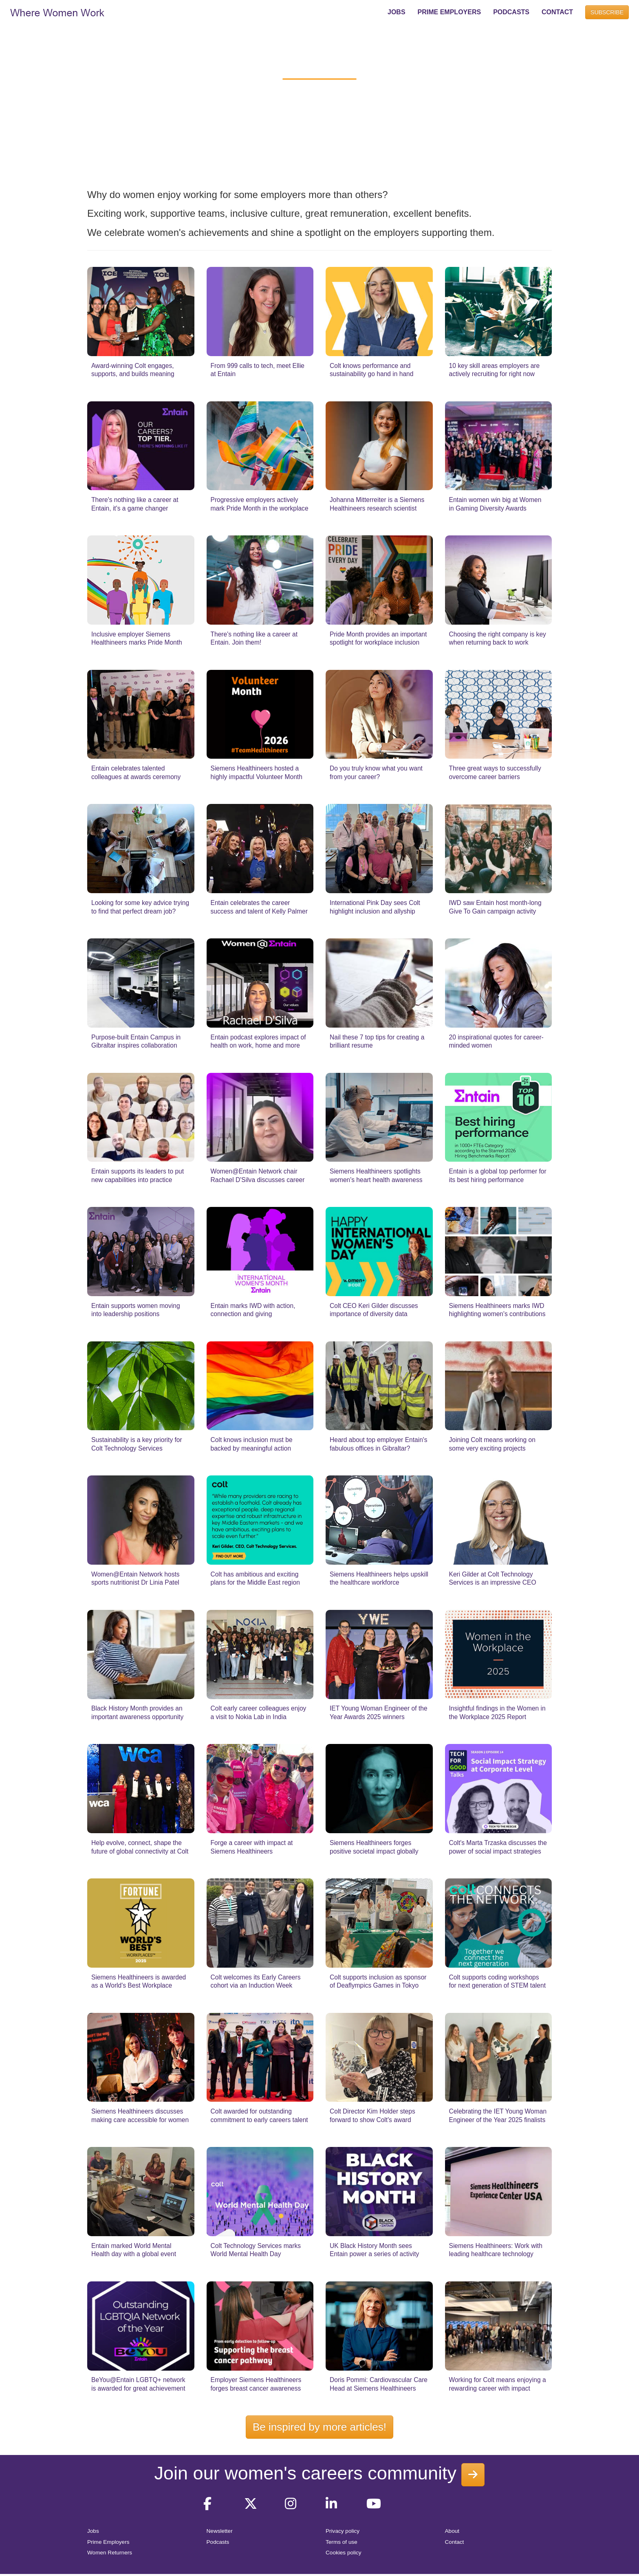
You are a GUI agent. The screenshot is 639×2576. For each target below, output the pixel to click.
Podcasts (218, 2542)
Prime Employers (108, 2542)
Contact (454, 2542)
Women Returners (109, 2553)
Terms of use (341, 2542)
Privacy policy (342, 2531)
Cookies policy (343, 2553)
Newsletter (220, 2531)
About (452, 2531)
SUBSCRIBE (607, 12)
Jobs (93, 2531)
